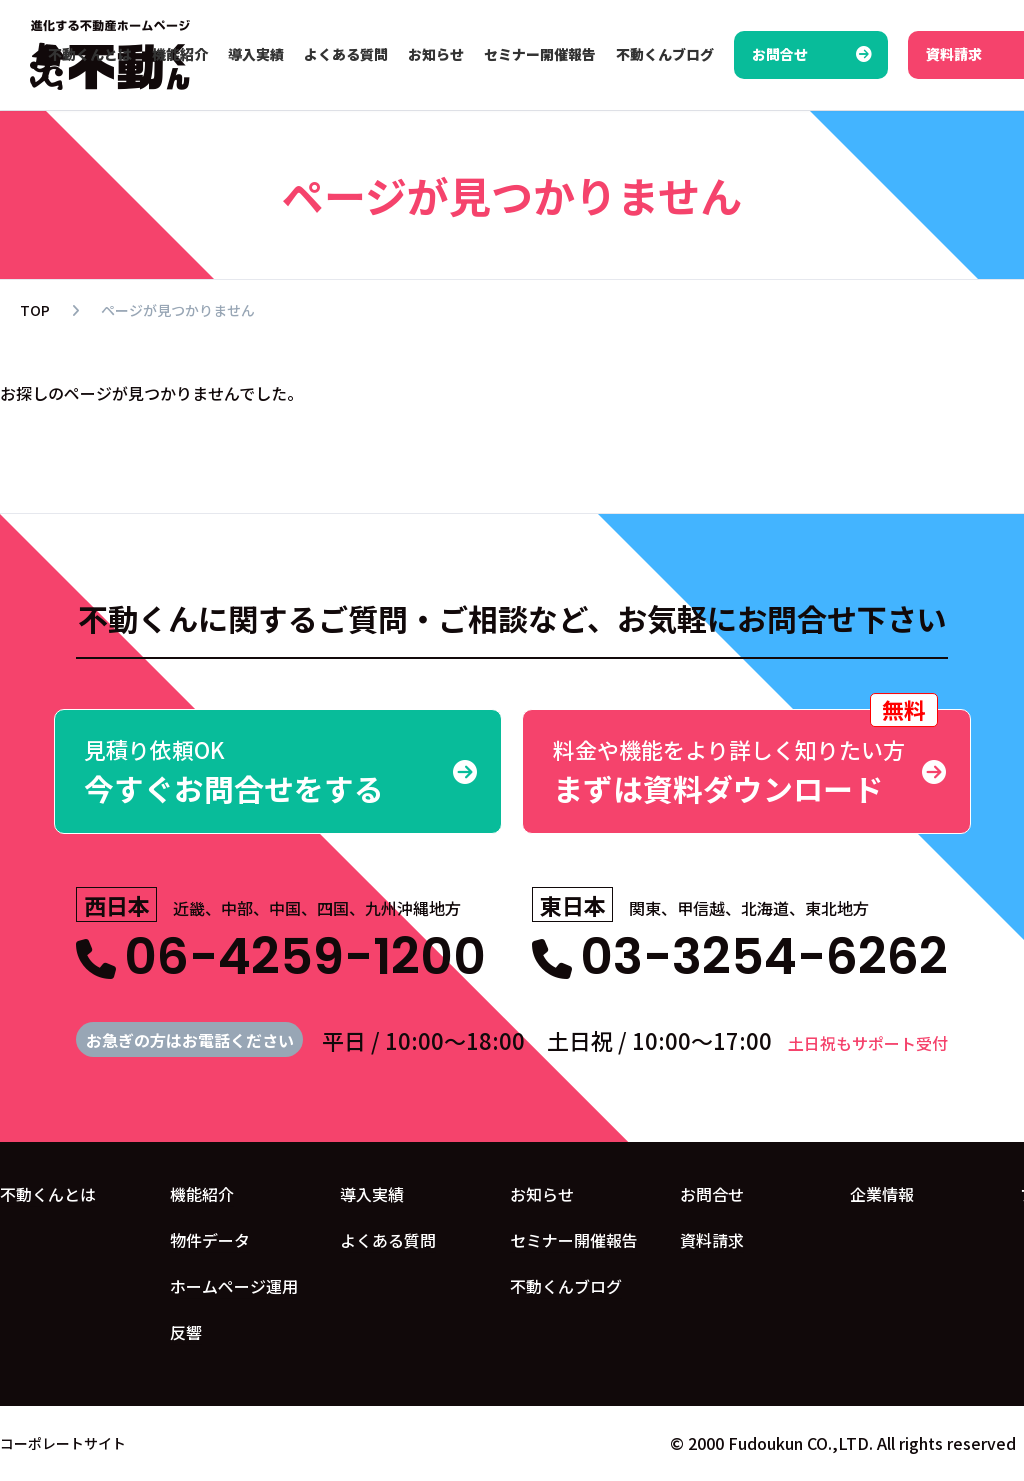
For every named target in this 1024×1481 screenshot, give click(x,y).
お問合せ (712, 1194)
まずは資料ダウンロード (746, 759)
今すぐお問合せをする (278, 771)
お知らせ (542, 1194)
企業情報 (882, 1194)
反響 (186, 1332)
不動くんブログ (566, 1286)
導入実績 (372, 1194)
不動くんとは (48, 1194)
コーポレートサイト (63, 1443)
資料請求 (712, 1240)
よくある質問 (388, 1240)
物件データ (210, 1240)
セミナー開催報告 (574, 1240)
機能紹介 (202, 1194)
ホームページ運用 (234, 1286)
